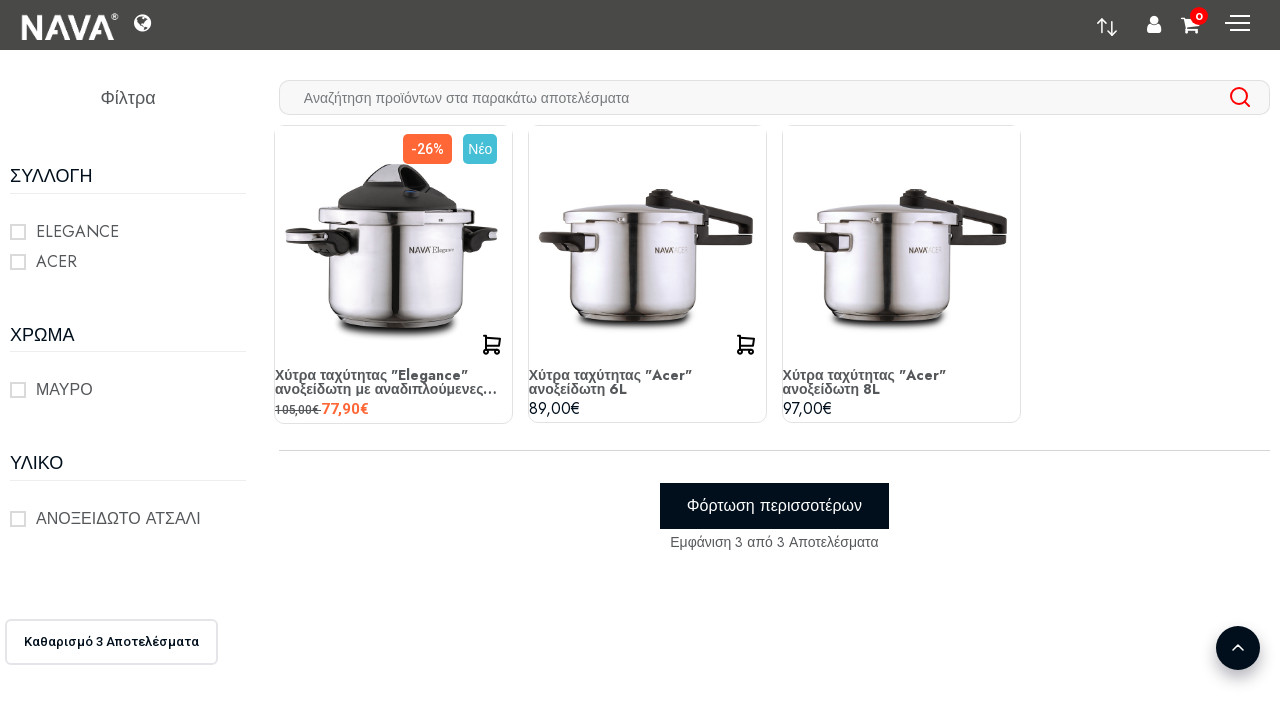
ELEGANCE (77, 231)
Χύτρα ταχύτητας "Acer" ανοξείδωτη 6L (610, 382)
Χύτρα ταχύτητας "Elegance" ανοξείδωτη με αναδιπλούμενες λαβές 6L (379, 382)
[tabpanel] (774, 340)
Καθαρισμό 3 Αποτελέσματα (111, 641)
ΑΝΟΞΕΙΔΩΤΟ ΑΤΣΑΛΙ (118, 518)
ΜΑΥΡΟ (64, 389)
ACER (56, 261)
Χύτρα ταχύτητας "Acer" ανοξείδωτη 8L (864, 382)
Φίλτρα (127, 98)
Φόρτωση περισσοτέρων (774, 505)
